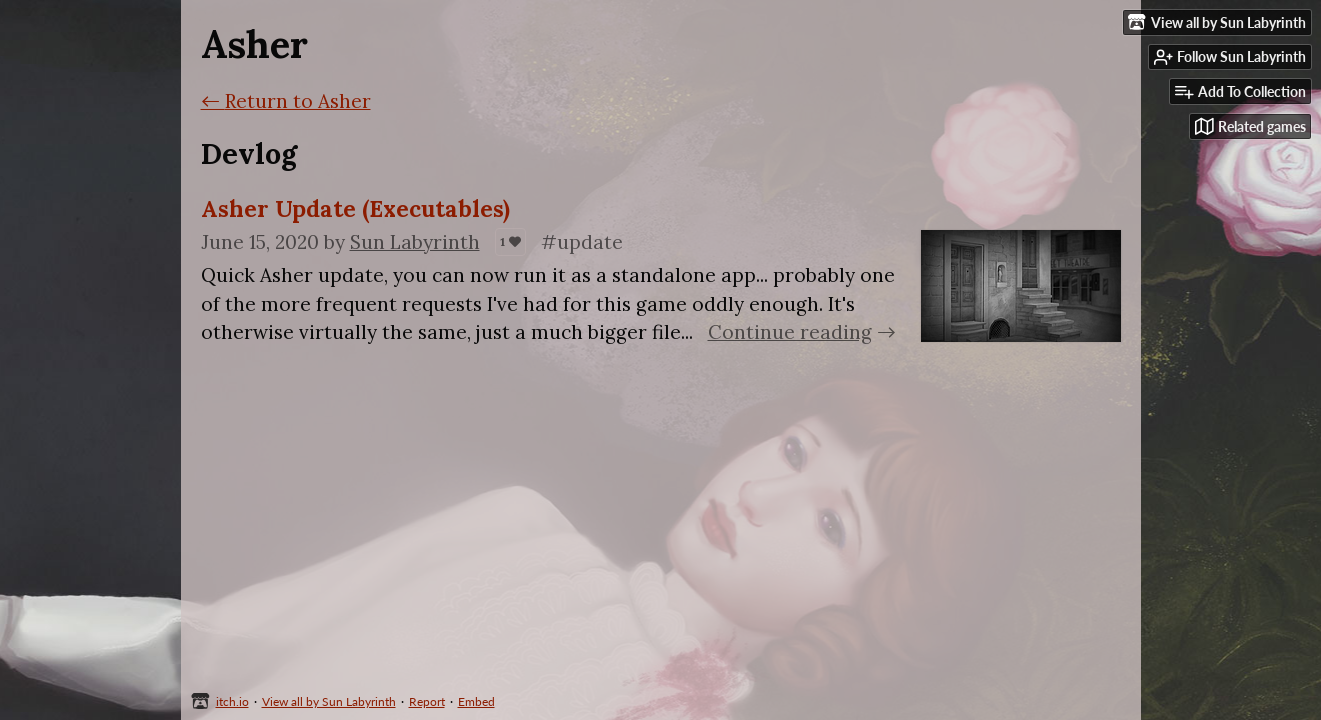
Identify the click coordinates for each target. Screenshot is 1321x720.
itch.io (232, 701)
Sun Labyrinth (415, 242)
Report (427, 701)
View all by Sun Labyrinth (329, 701)
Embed (476, 701)
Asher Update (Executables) (355, 208)
